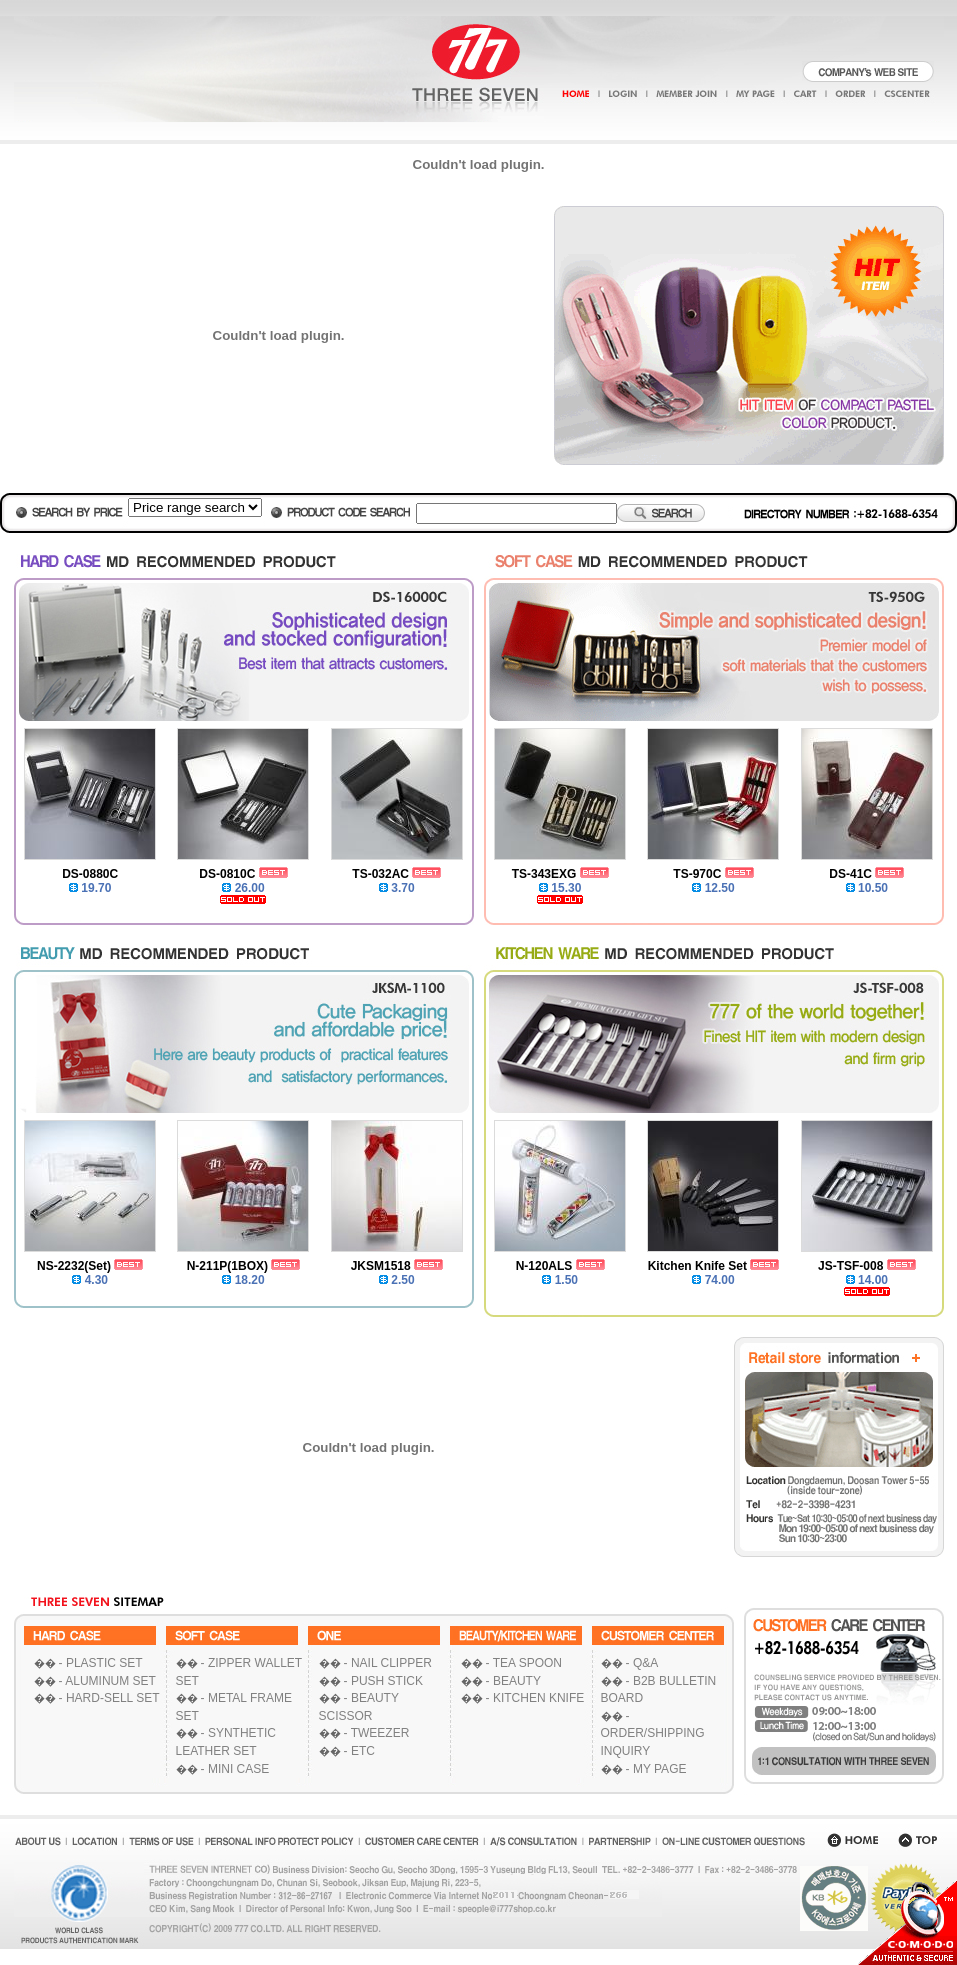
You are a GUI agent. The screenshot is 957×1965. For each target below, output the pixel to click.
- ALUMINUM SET (107, 1681)
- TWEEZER (377, 1733)
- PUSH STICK (383, 1681)
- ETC (359, 1751)
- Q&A (642, 1663)
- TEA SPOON (524, 1663)
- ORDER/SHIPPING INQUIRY (653, 1733)
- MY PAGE (656, 1769)
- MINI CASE (235, 1769)
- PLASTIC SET (101, 1663)
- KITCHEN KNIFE (535, 1698)
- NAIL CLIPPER (388, 1663)
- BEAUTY (513, 1681)
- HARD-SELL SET (109, 1698)
